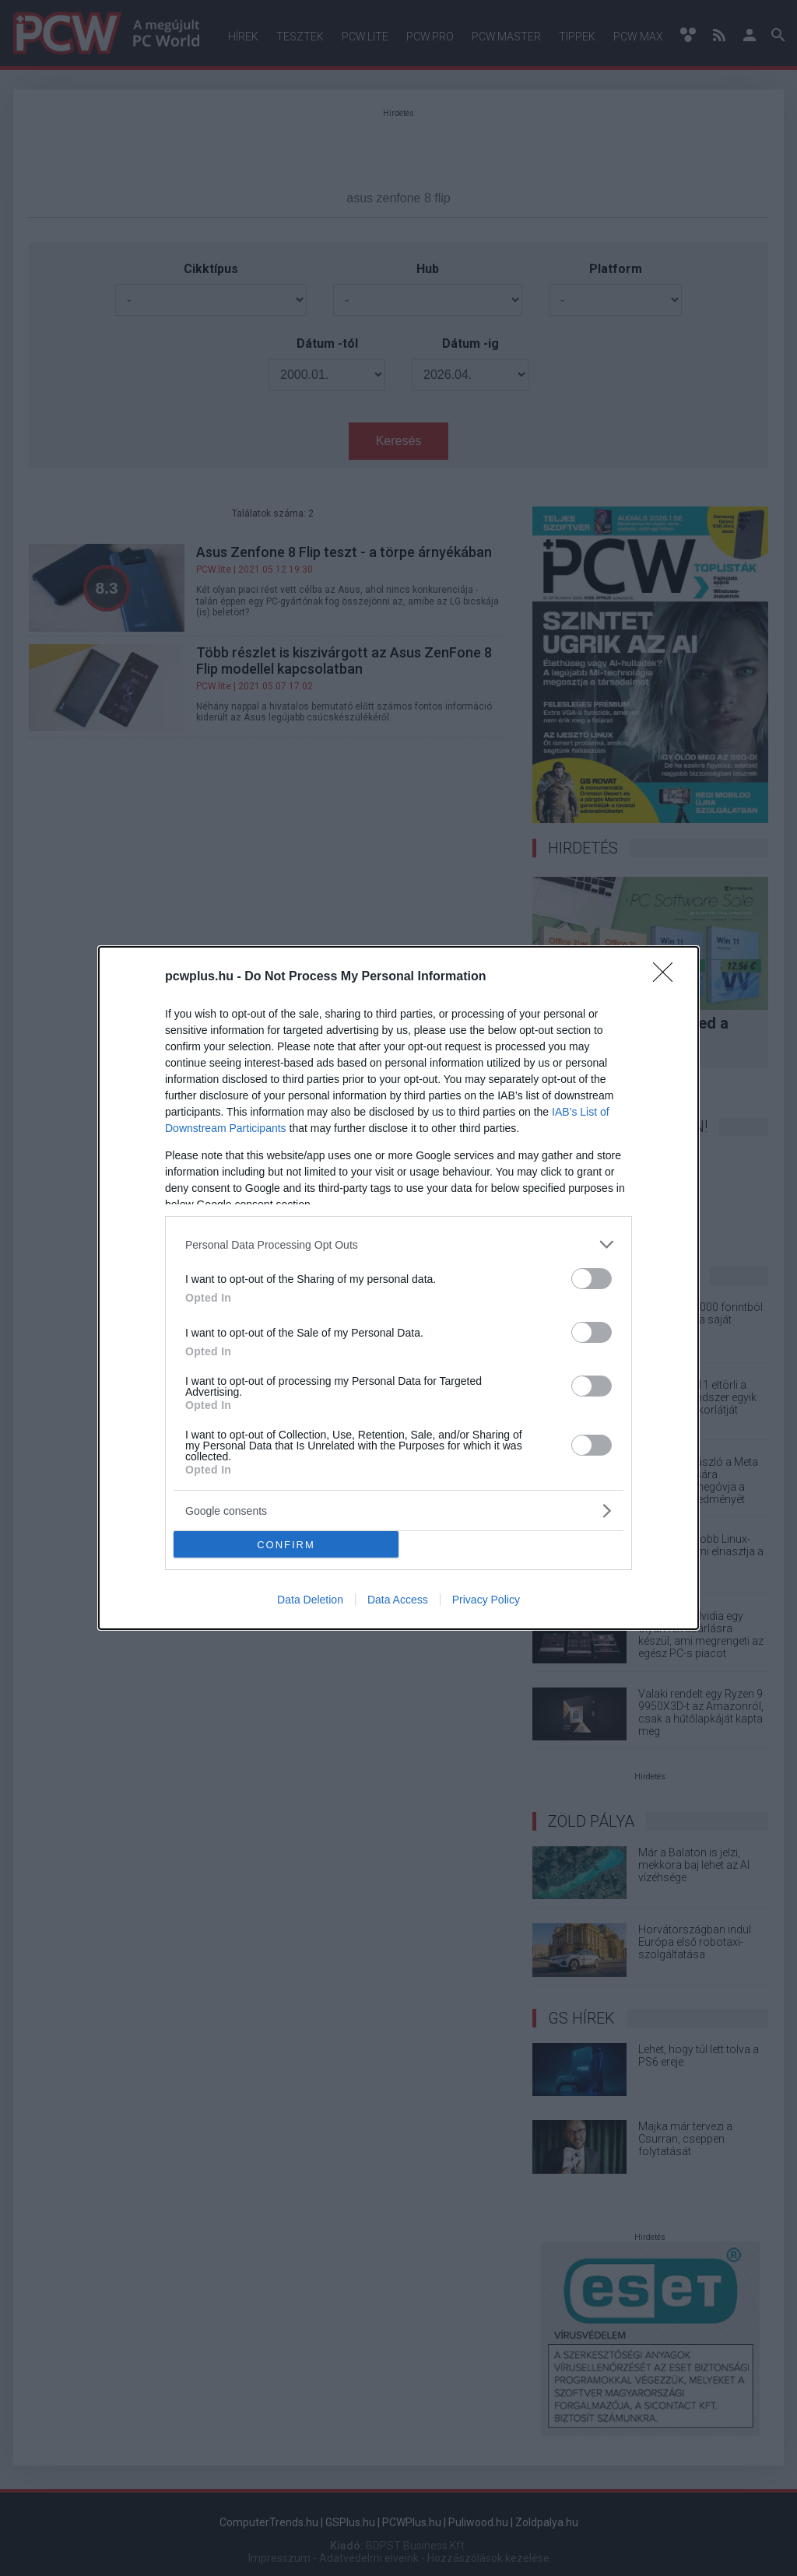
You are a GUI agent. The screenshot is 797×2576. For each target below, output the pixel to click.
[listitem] (398, 1244)
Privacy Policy (486, 1599)
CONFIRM (286, 1544)
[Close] (668, 977)
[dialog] (398, 1288)
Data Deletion (310, 1599)
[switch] (591, 1278)
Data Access (397, 1599)
